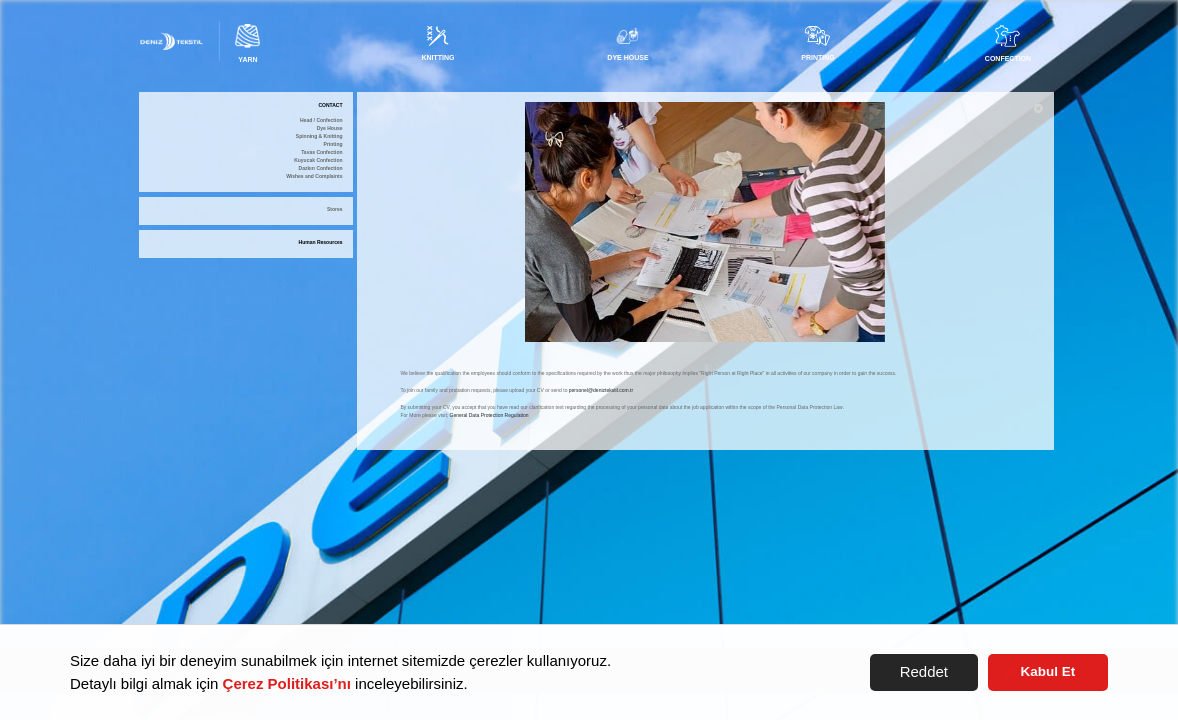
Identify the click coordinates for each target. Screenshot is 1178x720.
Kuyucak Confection (318, 160)
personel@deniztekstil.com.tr (601, 390)
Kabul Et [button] (1048, 671)
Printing (333, 144)
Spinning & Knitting (319, 136)
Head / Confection (321, 120)
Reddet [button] (924, 671)
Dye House (330, 128)
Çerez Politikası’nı (287, 683)
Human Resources (321, 242)
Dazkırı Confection (321, 168)
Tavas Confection (321, 152)
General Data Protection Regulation (489, 415)
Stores (335, 209)
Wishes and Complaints (314, 176)
